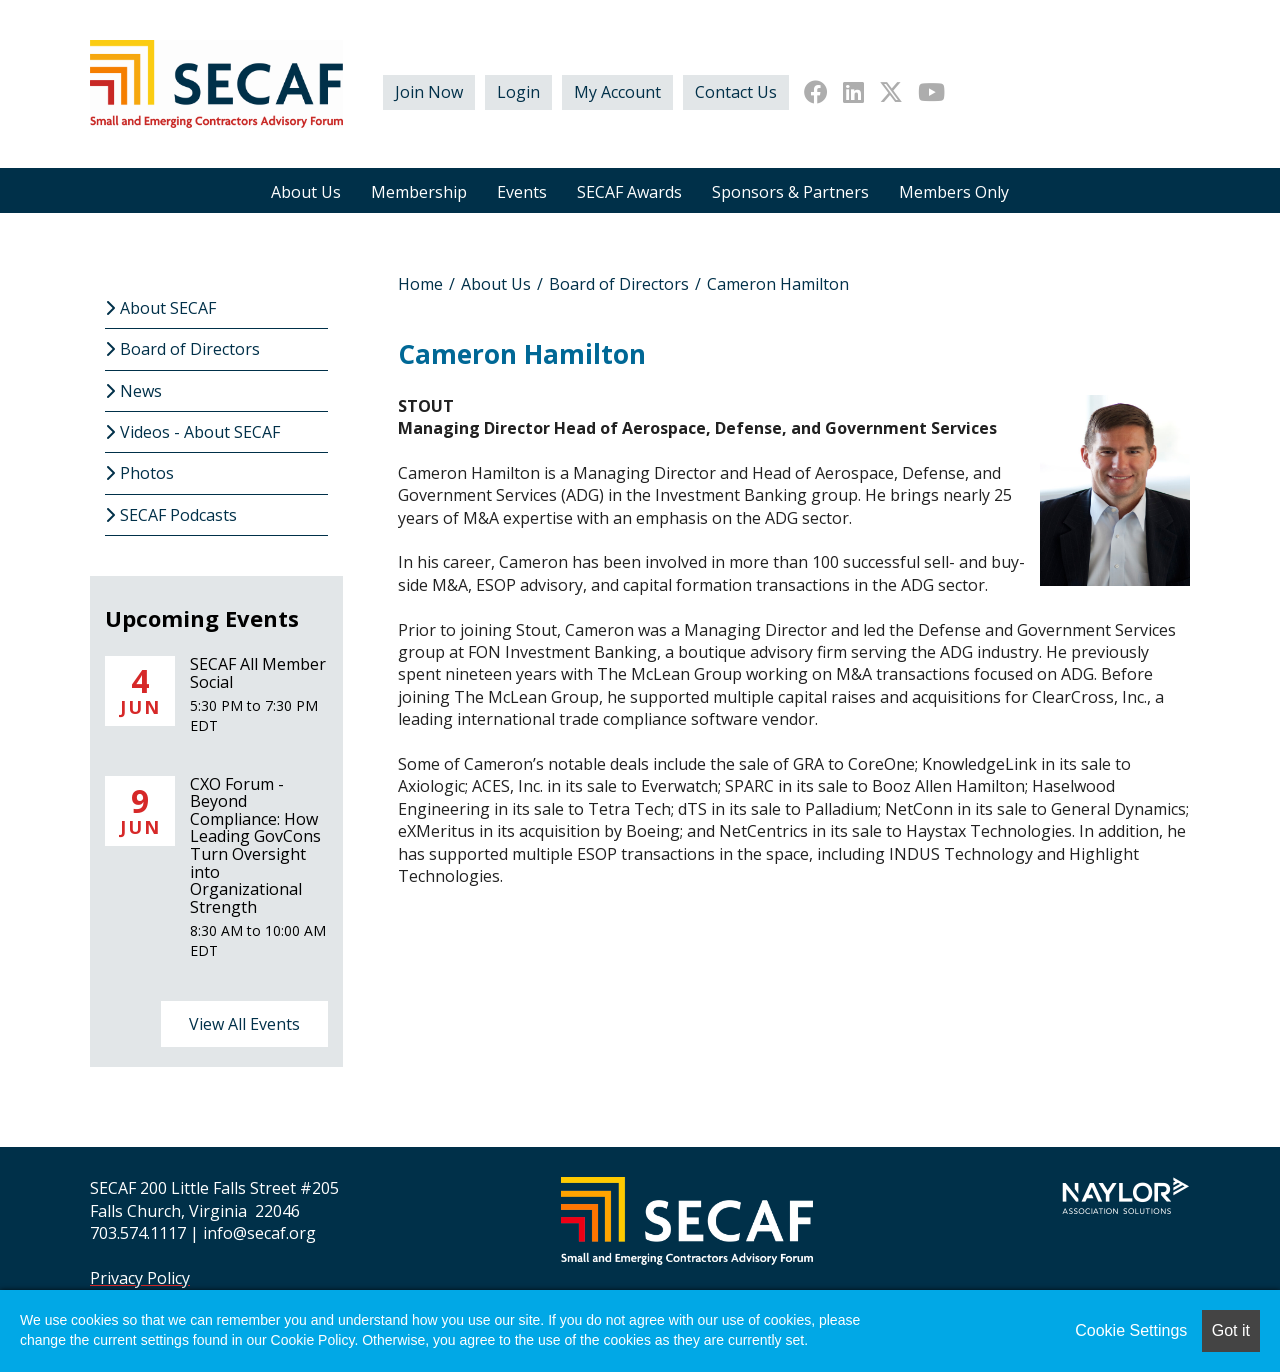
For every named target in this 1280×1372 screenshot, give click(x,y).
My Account (617, 92)
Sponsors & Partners (790, 192)
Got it (1231, 1330)
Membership (419, 192)
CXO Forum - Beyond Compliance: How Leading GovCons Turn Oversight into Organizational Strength (255, 845)
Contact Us (736, 92)
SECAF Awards (629, 192)
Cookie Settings (1131, 1330)
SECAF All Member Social (258, 673)
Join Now (429, 92)
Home (420, 284)
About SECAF (168, 308)
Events (522, 192)
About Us (306, 192)
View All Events (244, 1024)
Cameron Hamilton (778, 284)
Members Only (954, 192)
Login (518, 92)
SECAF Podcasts (178, 515)
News (141, 391)
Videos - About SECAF (200, 432)
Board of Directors (619, 284)
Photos (147, 473)
